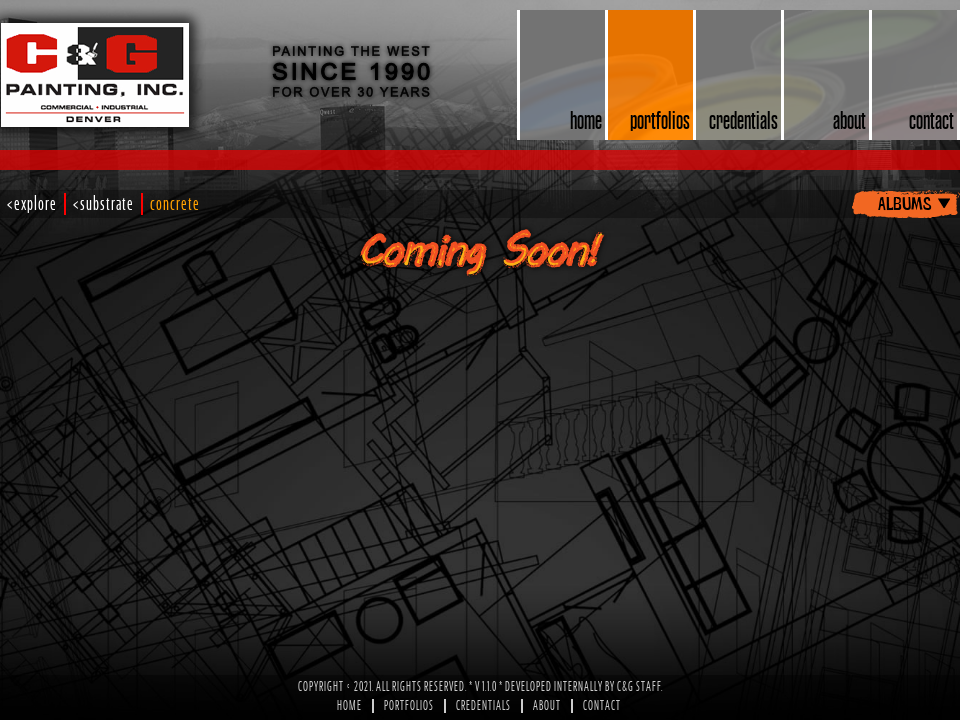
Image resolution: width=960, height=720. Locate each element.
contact (931, 120)
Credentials (483, 706)
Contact (602, 706)
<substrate (103, 204)
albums (904, 202)
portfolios (660, 120)
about (849, 120)
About (547, 706)
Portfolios (409, 706)
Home (349, 706)
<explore (32, 204)
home (586, 120)
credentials (743, 120)
